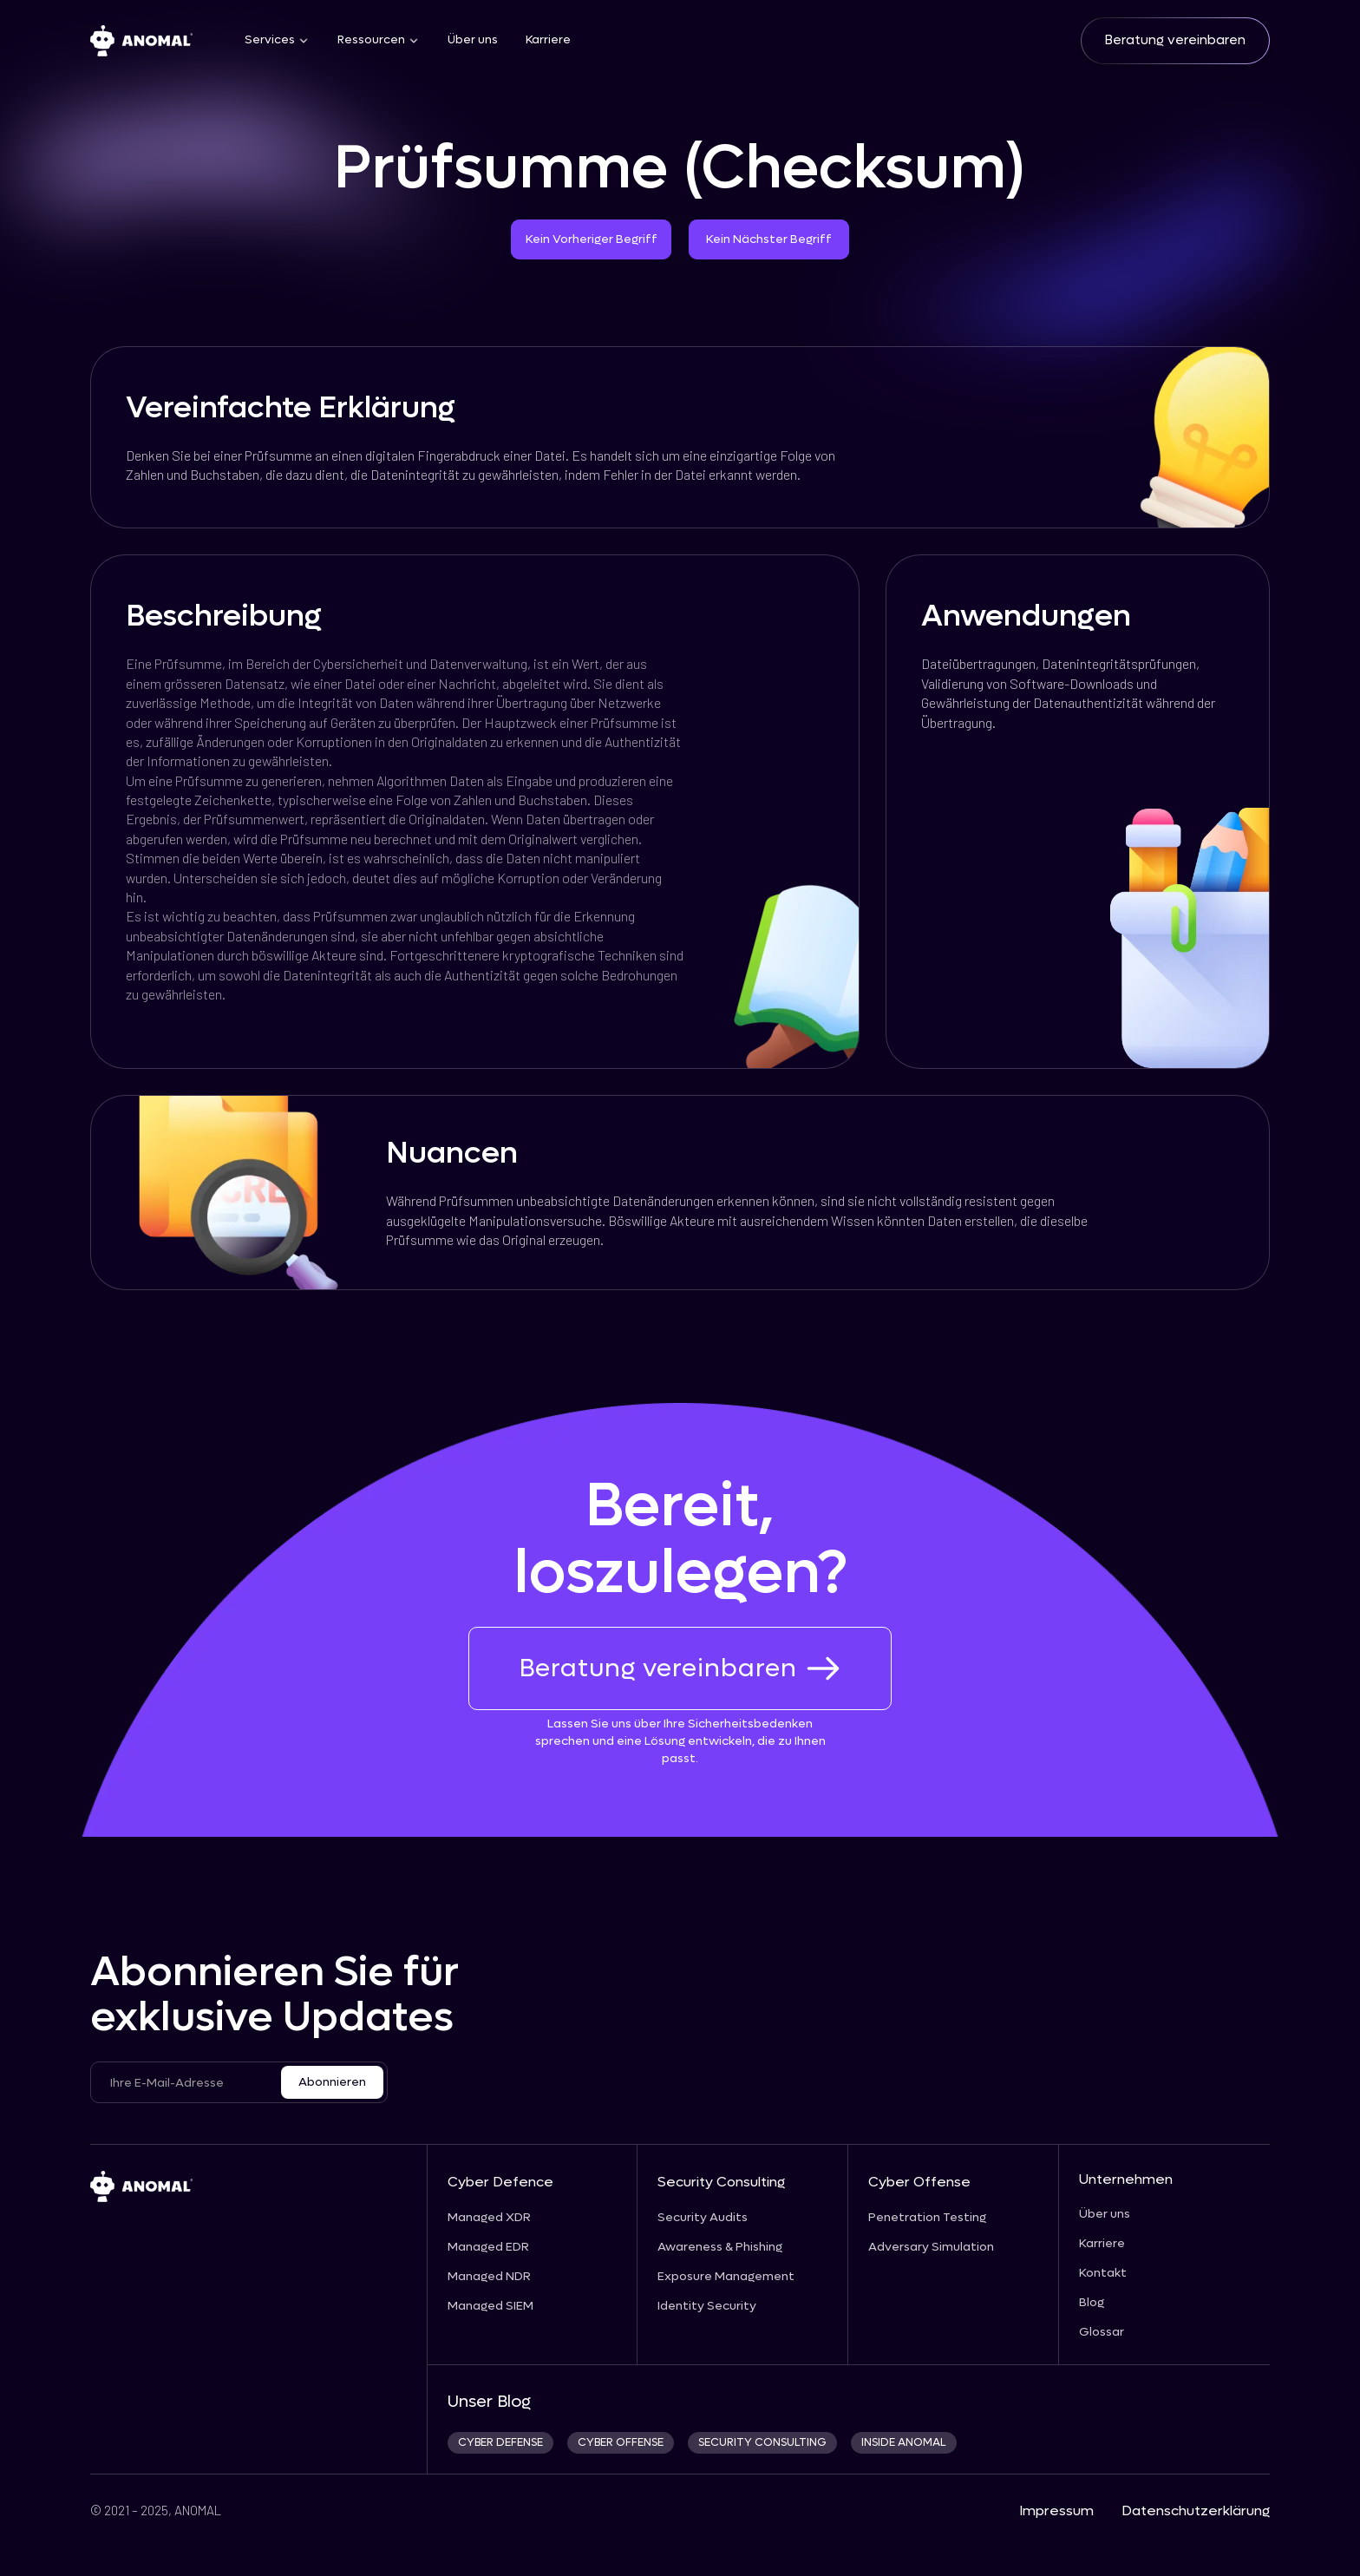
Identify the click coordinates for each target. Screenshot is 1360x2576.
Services (270, 40)
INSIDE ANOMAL (903, 2443)
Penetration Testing (927, 2218)
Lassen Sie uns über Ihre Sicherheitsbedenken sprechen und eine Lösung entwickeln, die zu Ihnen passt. (680, 1740)
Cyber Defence (500, 2182)
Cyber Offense (919, 2182)
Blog (1091, 2303)
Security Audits (702, 2218)
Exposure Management (725, 2277)
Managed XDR (489, 2218)
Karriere (548, 40)
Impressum (1056, 2510)
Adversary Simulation (931, 2247)
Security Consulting (721, 2182)
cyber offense (621, 2443)
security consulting (762, 2443)
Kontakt (1103, 2273)
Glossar (1101, 2332)
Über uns (473, 40)
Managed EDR (488, 2247)
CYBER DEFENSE (500, 2443)
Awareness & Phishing (719, 2247)
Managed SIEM (490, 2306)
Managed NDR (489, 2277)
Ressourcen (371, 40)
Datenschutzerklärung (1195, 2510)
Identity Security (706, 2306)
